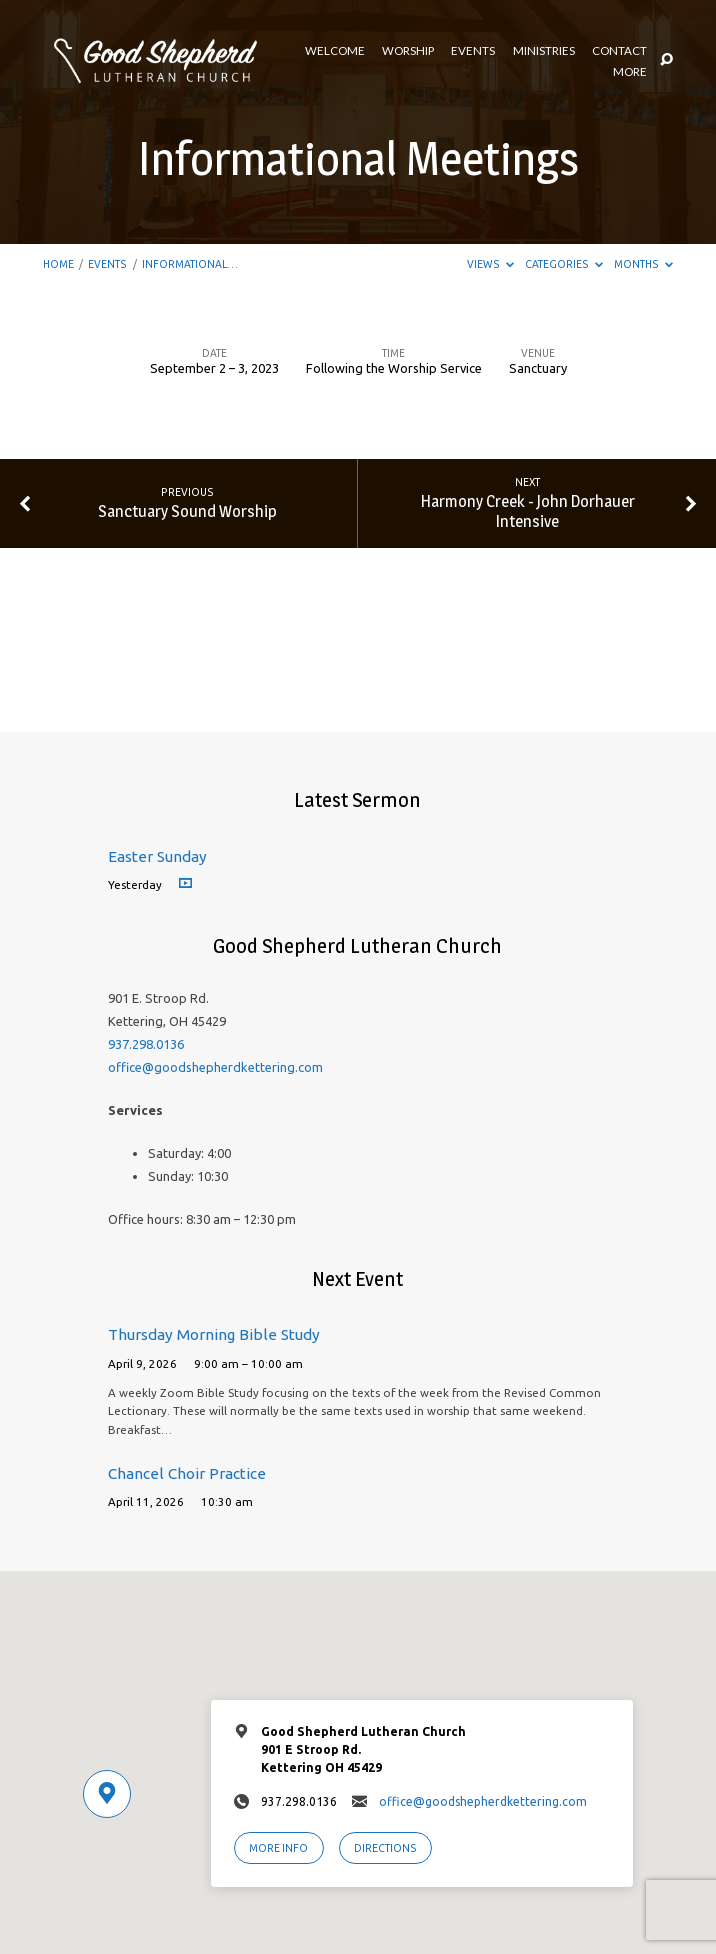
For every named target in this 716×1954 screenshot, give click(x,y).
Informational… (190, 264)
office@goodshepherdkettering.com (215, 1067)
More (630, 72)
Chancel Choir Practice (187, 1473)
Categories (564, 264)
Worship (408, 51)
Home (58, 264)
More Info (278, 1848)
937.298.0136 (146, 1044)
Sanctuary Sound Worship (187, 511)
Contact (619, 51)
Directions (385, 1848)
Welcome (335, 51)
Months (643, 264)
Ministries (544, 51)
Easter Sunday (157, 856)
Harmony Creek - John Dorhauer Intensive (528, 511)
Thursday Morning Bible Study (214, 1334)
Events (473, 51)
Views (490, 264)
